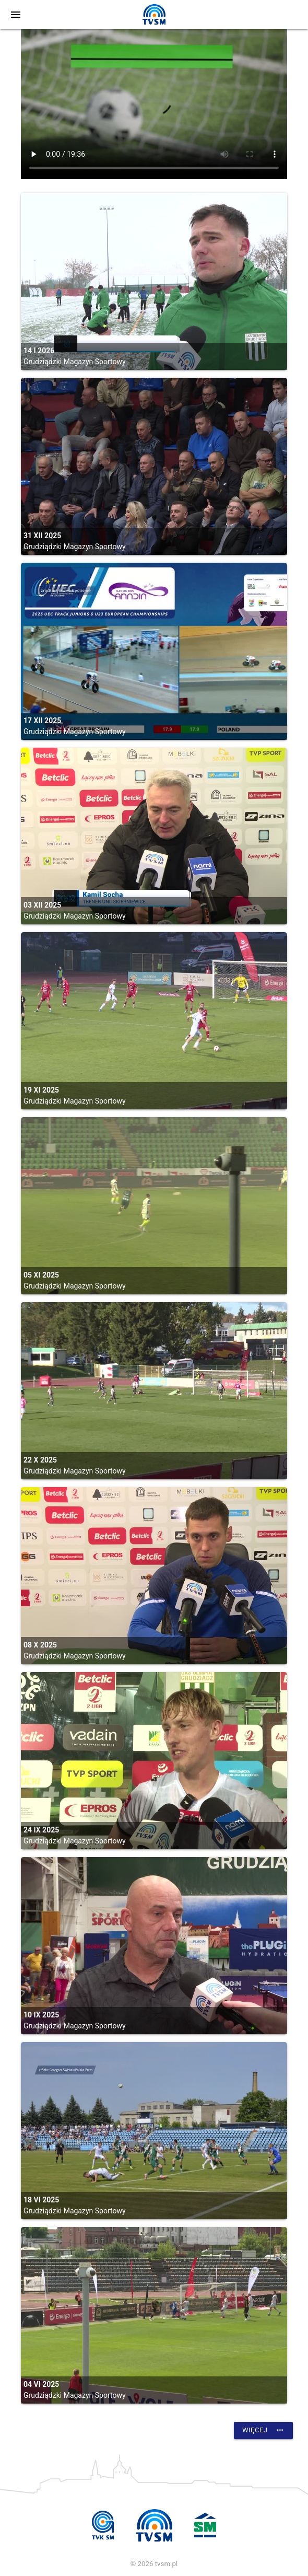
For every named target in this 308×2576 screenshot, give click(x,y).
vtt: (154, 104)
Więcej (263, 2430)
